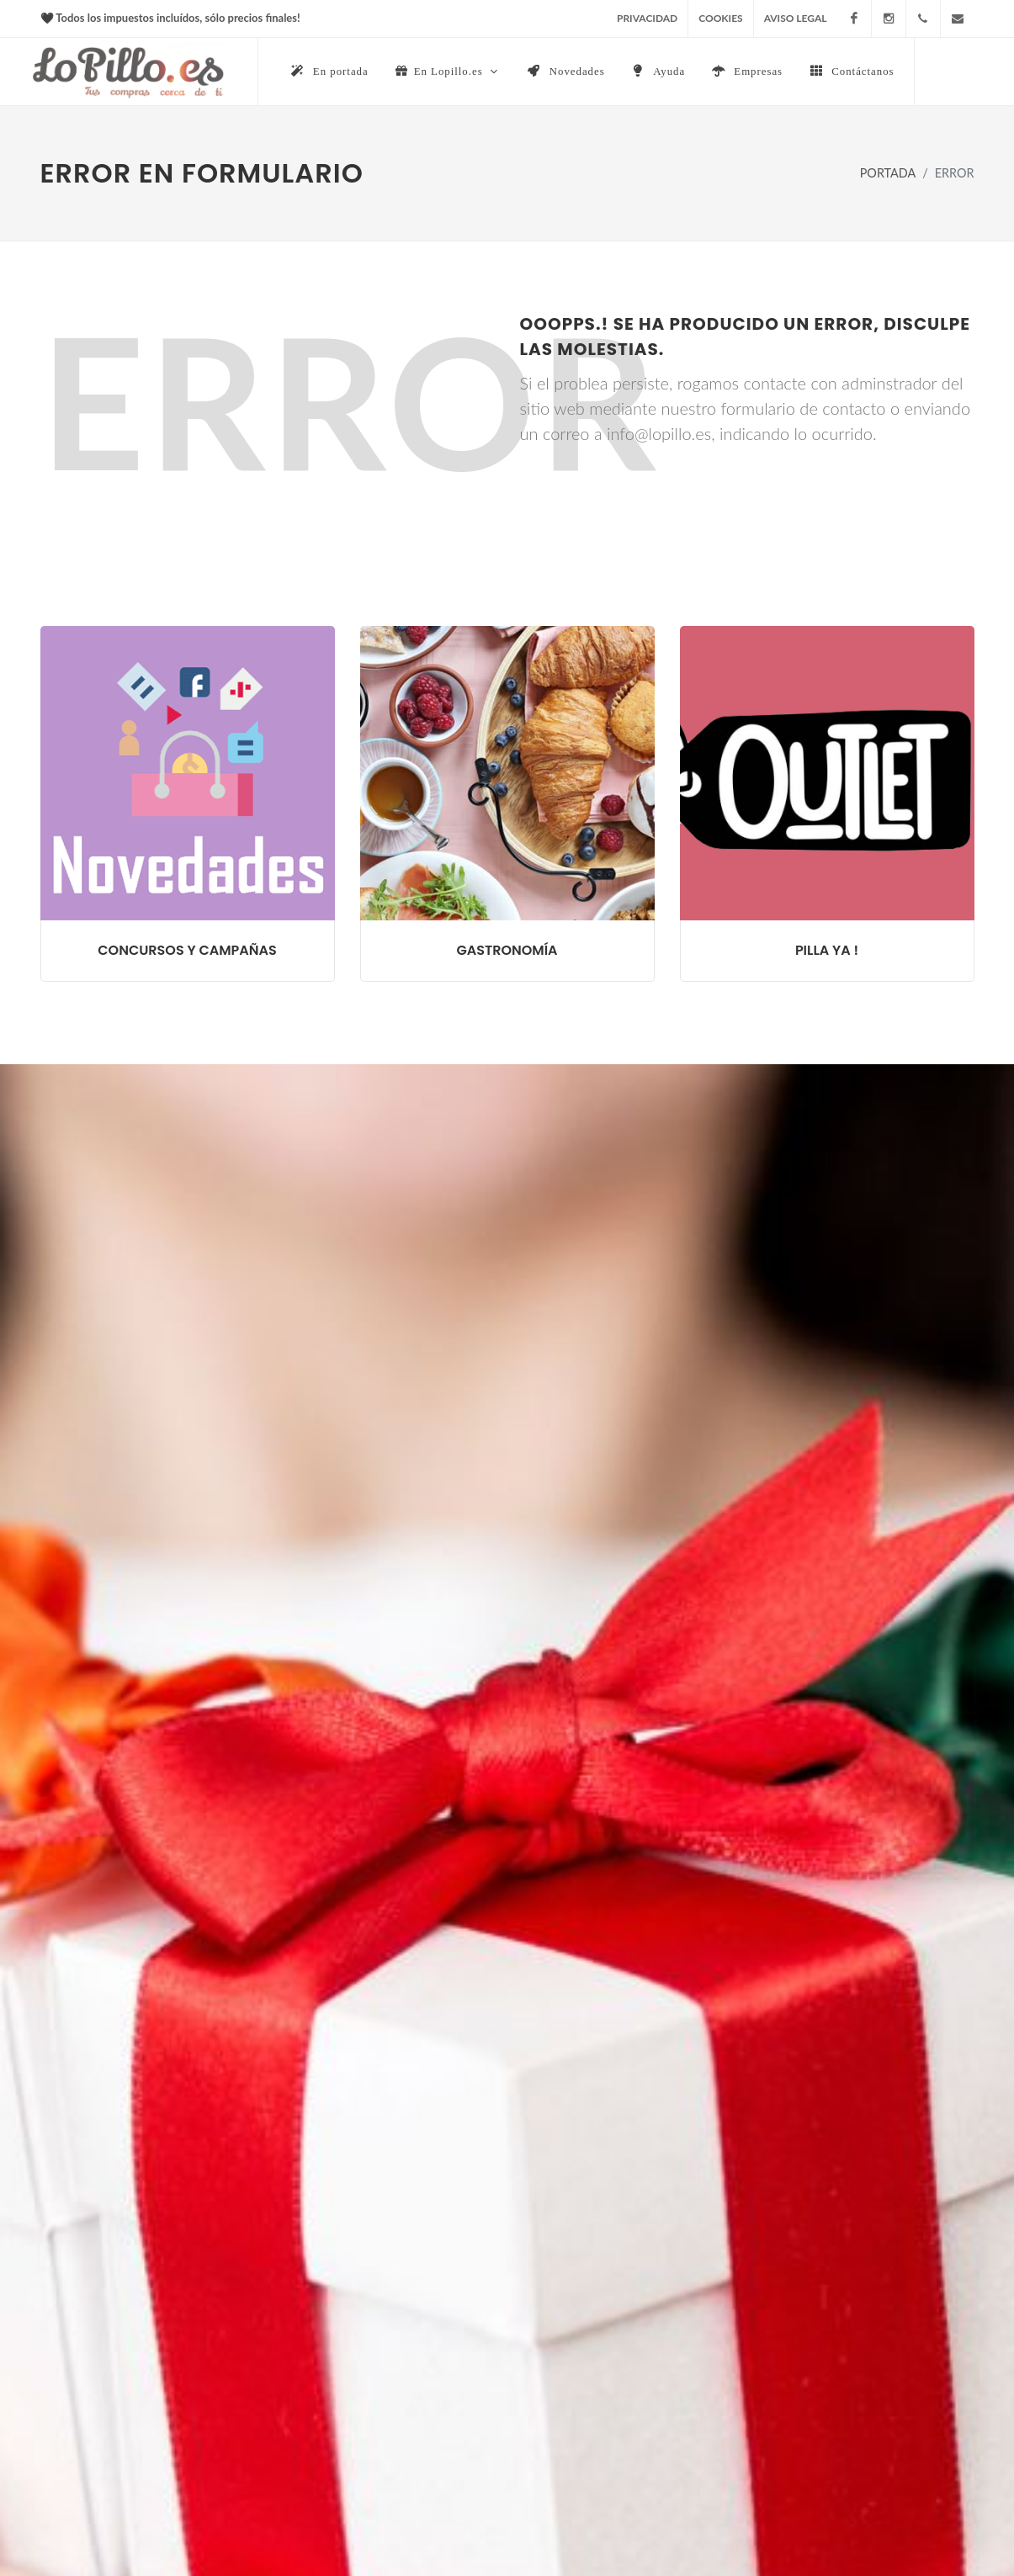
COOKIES (720, 18)
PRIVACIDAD (647, 18)
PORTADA (888, 174)
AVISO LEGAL (795, 18)
